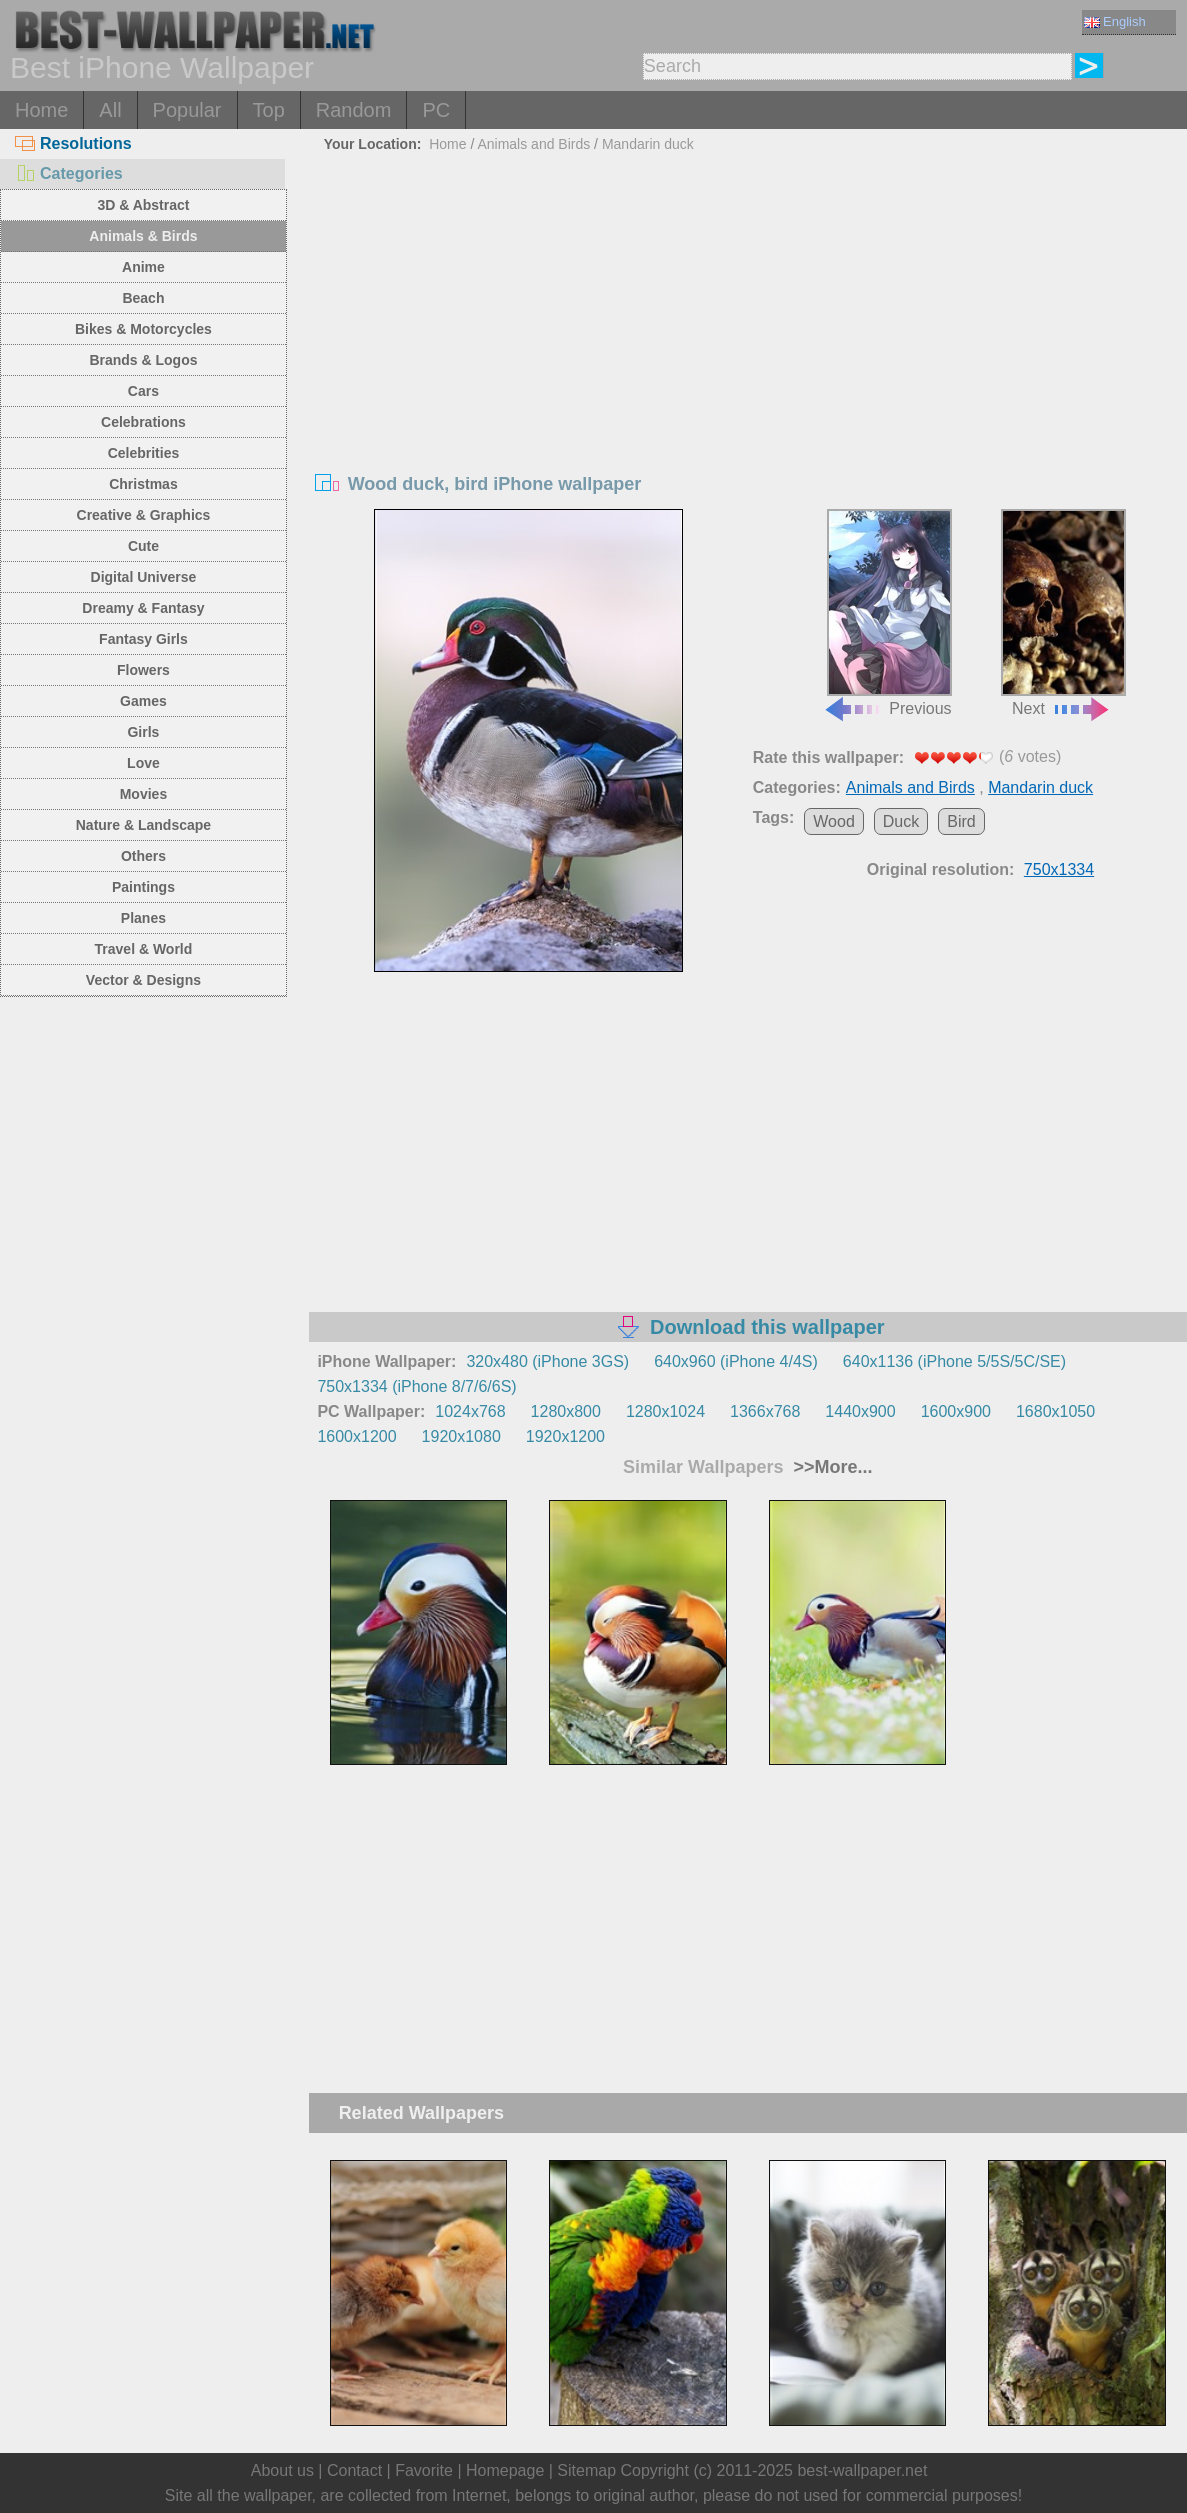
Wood (834, 821)
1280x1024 (665, 1411)
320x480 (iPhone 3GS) (547, 1361)
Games (143, 701)
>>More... (830, 1467)
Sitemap (586, 2470)
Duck (901, 821)
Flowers (143, 670)
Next (1064, 613)
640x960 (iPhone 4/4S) (736, 1361)
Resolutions (73, 143)
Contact (354, 2470)
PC (436, 110)
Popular (187, 110)
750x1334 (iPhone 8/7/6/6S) (416, 1386)
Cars (143, 391)
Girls (143, 732)
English (1115, 21)
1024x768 (470, 1411)
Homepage (505, 2470)
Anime (143, 267)
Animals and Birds (533, 144)
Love (143, 763)
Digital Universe (144, 577)
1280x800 (566, 1411)
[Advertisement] (747, 309)
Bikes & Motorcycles (143, 329)
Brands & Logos (143, 360)
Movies (143, 794)
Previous (887, 613)
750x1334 (1059, 869)
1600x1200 (356, 1436)
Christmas (143, 484)
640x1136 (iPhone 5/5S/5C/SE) (954, 1361)
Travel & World (144, 949)
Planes (143, 918)
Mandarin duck (648, 144)
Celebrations (143, 422)
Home (41, 110)
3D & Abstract (143, 205)
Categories (69, 173)
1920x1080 (461, 1436)
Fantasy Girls (143, 639)
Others (143, 856)
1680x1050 (1055, 1411)
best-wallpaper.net (862, 2470)
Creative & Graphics (144, 515)
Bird (961, 821)
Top (269, 110)
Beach (143, 298)
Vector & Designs (143, 980)
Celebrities (144, 453)
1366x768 (765, 1411)
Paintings (143, 887)
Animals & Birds (143, 236)
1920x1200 (565, 1436)
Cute (143, 546)
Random (354, 110)
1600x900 (956, 1411)
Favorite (424, 2470)
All (110, 110)
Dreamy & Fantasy (143, 608)
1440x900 (860, 1411)
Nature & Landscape (143, 825)
